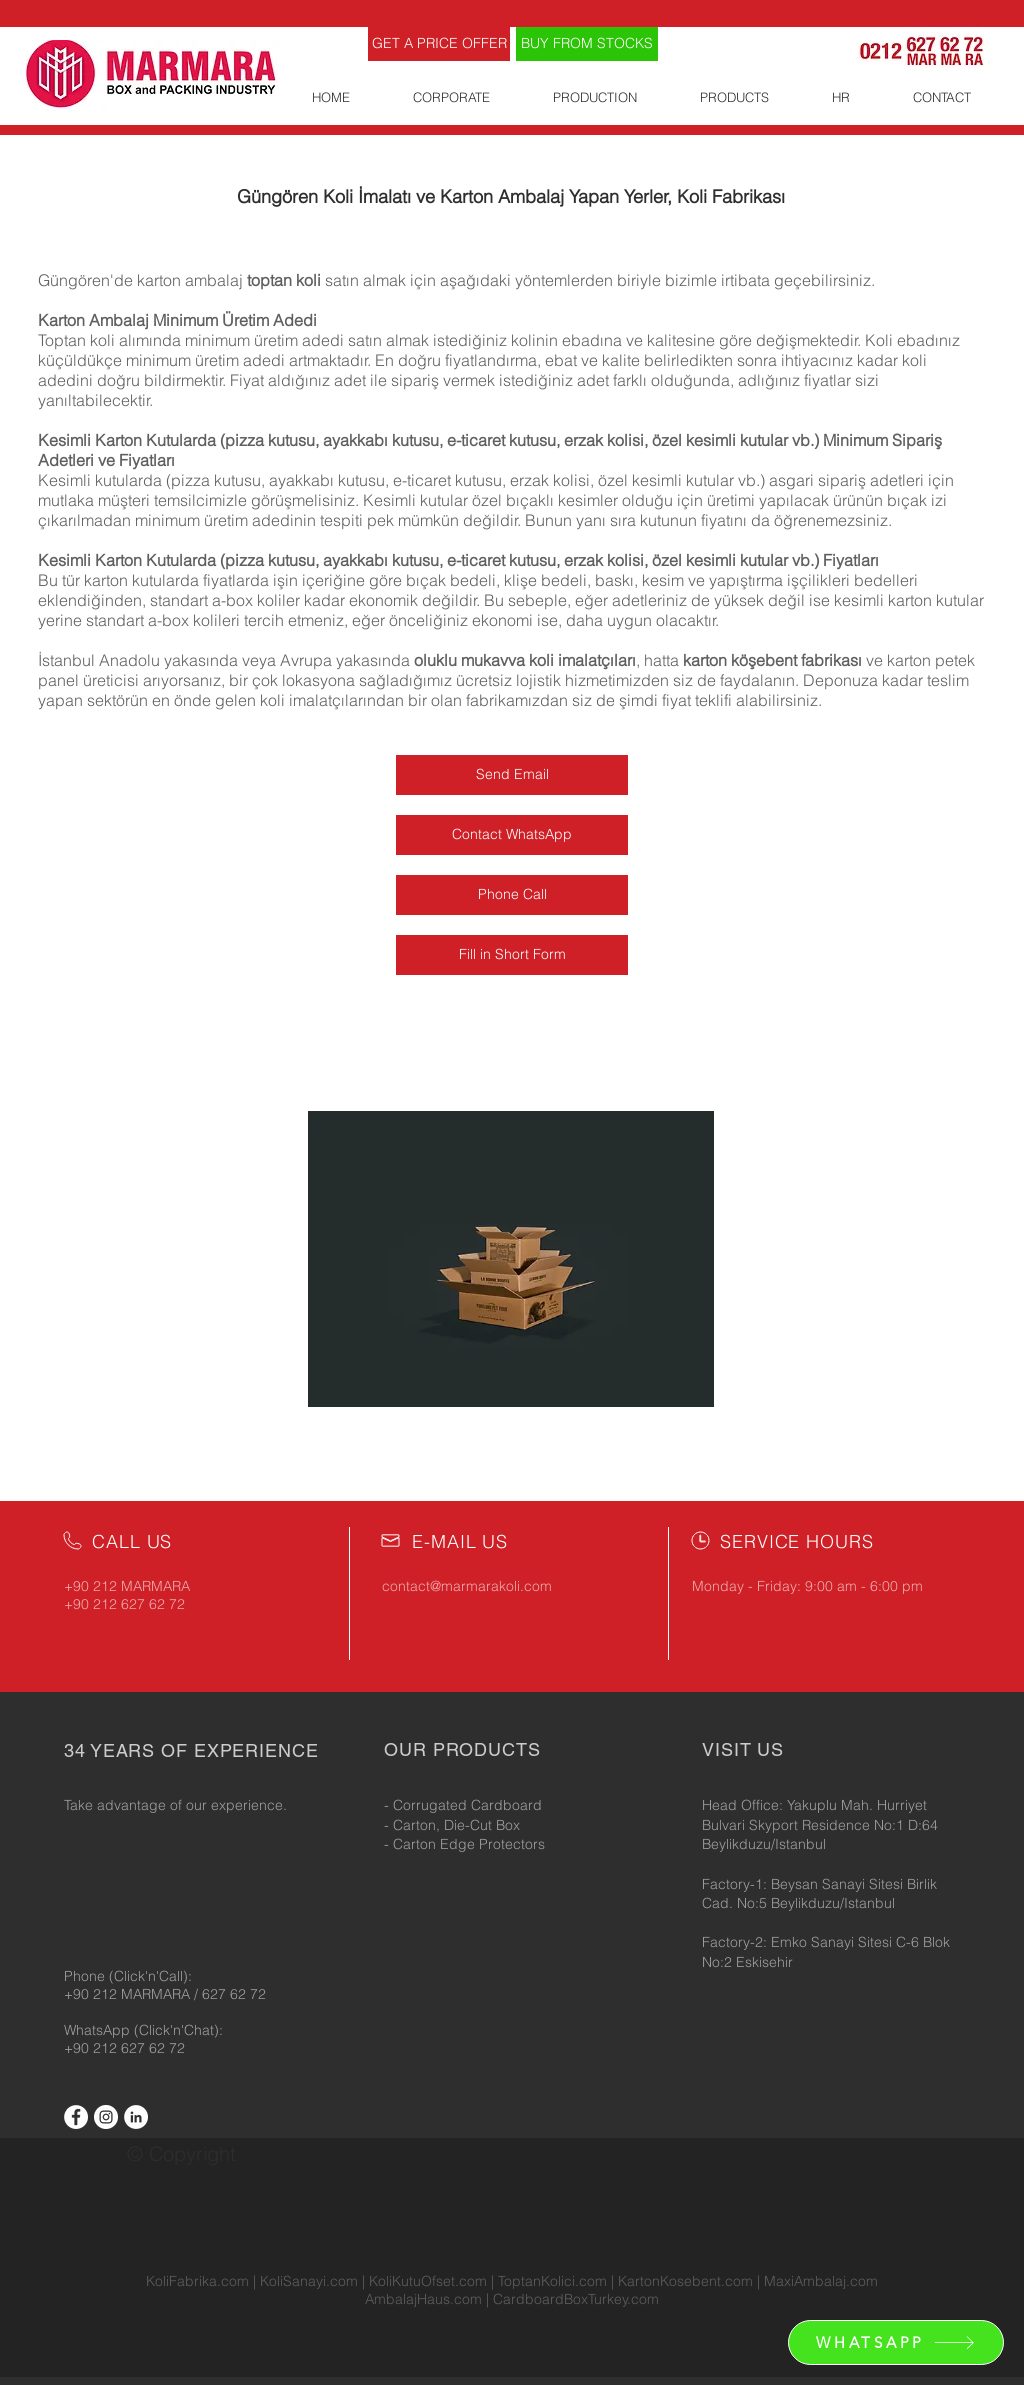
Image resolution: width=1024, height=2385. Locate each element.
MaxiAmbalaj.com (821, 2281)
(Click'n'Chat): (178, 2030)
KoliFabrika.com (197, 2281)
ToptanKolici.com (552, 2281)
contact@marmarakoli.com (467, 1586)
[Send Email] (512, 775)
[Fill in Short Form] (512, 955)
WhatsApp (99, 2030)
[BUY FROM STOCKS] (587, 44)
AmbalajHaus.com (425, 2299)
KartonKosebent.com (685, 2281)
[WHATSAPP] (896, 2342)
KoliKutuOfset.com (428, 2281)
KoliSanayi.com (309, 2281)
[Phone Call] (512, 895)
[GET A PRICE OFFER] (439, 44)
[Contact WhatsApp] (512, 835)
